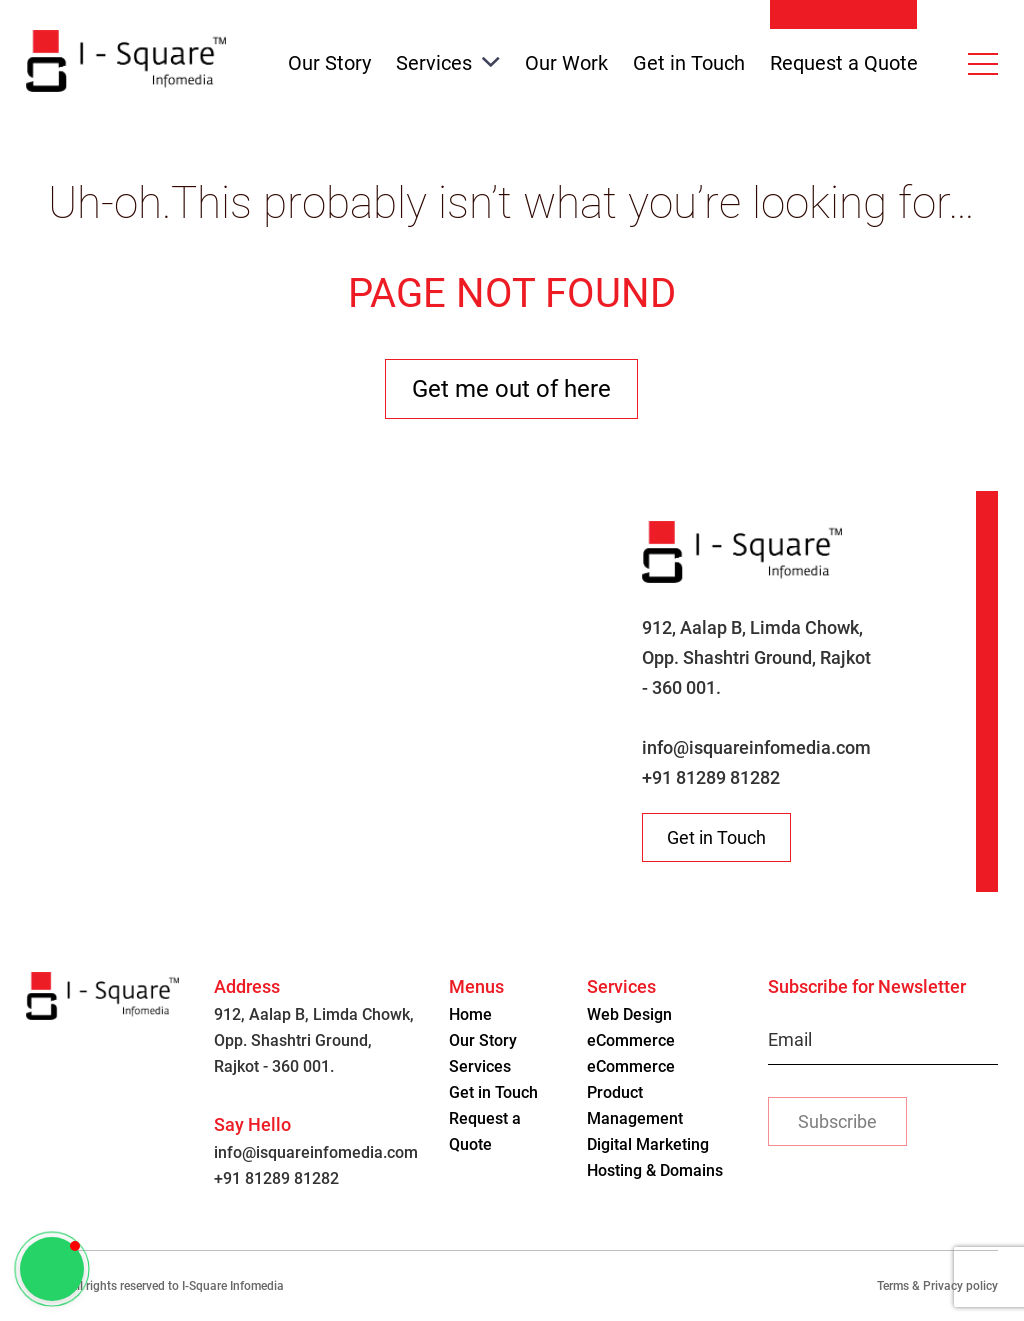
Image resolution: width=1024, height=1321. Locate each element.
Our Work (566, 63)
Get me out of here (511, 389)
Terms (893, 1286)
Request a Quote (844, 63)
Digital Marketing (648, 1144)
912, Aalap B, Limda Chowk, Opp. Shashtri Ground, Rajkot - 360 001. (756, 657)
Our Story (329, 63)
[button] (52, 1269)
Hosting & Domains (655, 1170)
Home (470, 1014)
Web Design (629, 1014)
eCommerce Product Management (635, 1092)
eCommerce (631, 1040)
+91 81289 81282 (711, 777)
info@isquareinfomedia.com (756, 747)
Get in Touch (689, 63)
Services (448, 63)
